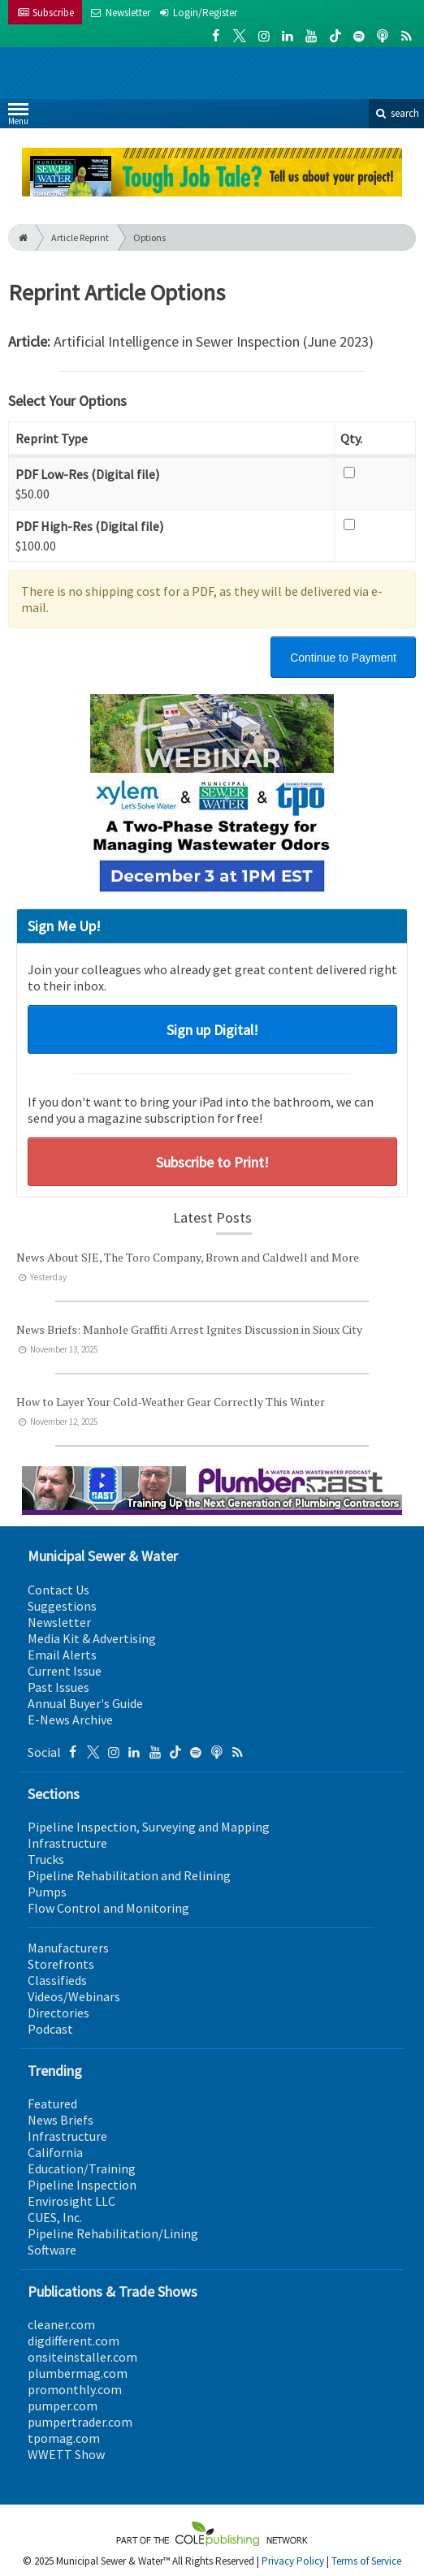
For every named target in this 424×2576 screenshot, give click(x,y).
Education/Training (82, 2168)
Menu (18, 117)
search (396, 113)
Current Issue (65, 1671)
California (55, 2152)
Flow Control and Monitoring (108, 1908)
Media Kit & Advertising (92, 1638)
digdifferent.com (73, 2340)
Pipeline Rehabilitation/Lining (113, 2233)
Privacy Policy (293, 2561)
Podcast (50, 2029)
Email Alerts (62, 1654)
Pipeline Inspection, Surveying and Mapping (149, 1827)
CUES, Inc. (55, 2217)
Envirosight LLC (71, 2201)
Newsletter (59, 1622)
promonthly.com (75, 2389)
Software (52, 2250)
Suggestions (62, 1606)
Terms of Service (366, 2561)
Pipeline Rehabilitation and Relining (129, 1875)
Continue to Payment (343, 657)
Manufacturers (68, 1948)
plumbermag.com (78, 2373)
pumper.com (62, 2405)
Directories (58, 2012)
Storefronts (61, 1964)
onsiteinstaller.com (82, 2357)
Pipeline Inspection (82, 2185)
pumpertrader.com (80, 2422)
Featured (52, 2103)
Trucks (46, 1859)
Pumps (47, 1891)
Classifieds (57, 1980)
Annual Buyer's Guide (85, 1703)
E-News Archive (70, 1719)
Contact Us (58, 1589)
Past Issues (58, 1687)
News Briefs (60, 2120)
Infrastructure (67, 1843)
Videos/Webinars (74, 1996)
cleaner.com (61, 2324)
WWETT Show (66, 2454)
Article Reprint (80, 237)
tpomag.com (64, 2438)
